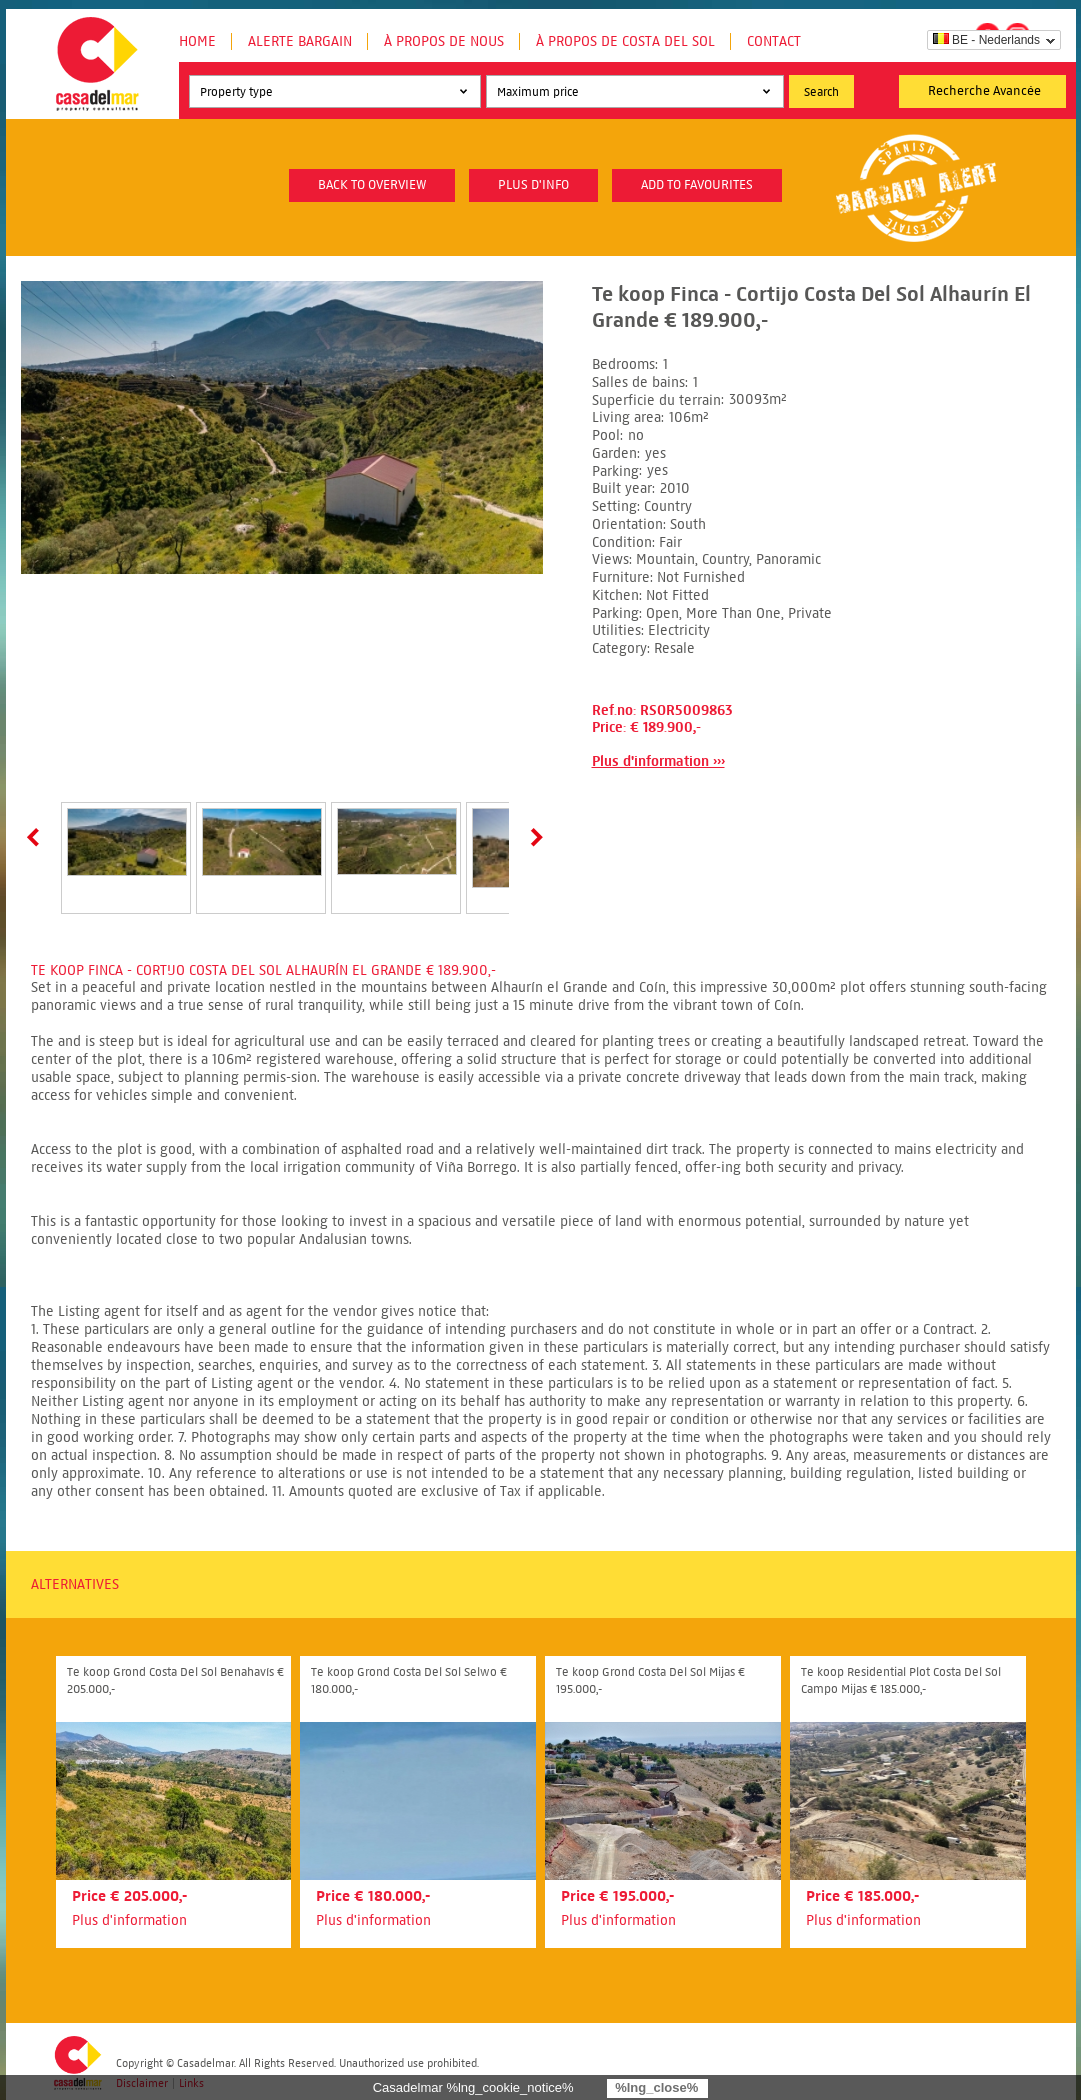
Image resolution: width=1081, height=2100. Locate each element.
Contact (774, 41)
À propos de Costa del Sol (625, 41)
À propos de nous (444, 41)
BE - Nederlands (986, 40)
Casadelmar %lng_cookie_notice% (473, 2087)
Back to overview (372, 185)
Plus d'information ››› (658, 761)
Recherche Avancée (984, 91)
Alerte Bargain (300, 41)
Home (197, 41)
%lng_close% (656, 2087)
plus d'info (533, 185)
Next (533, 837)
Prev (37, 837)
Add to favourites (697, 185)
